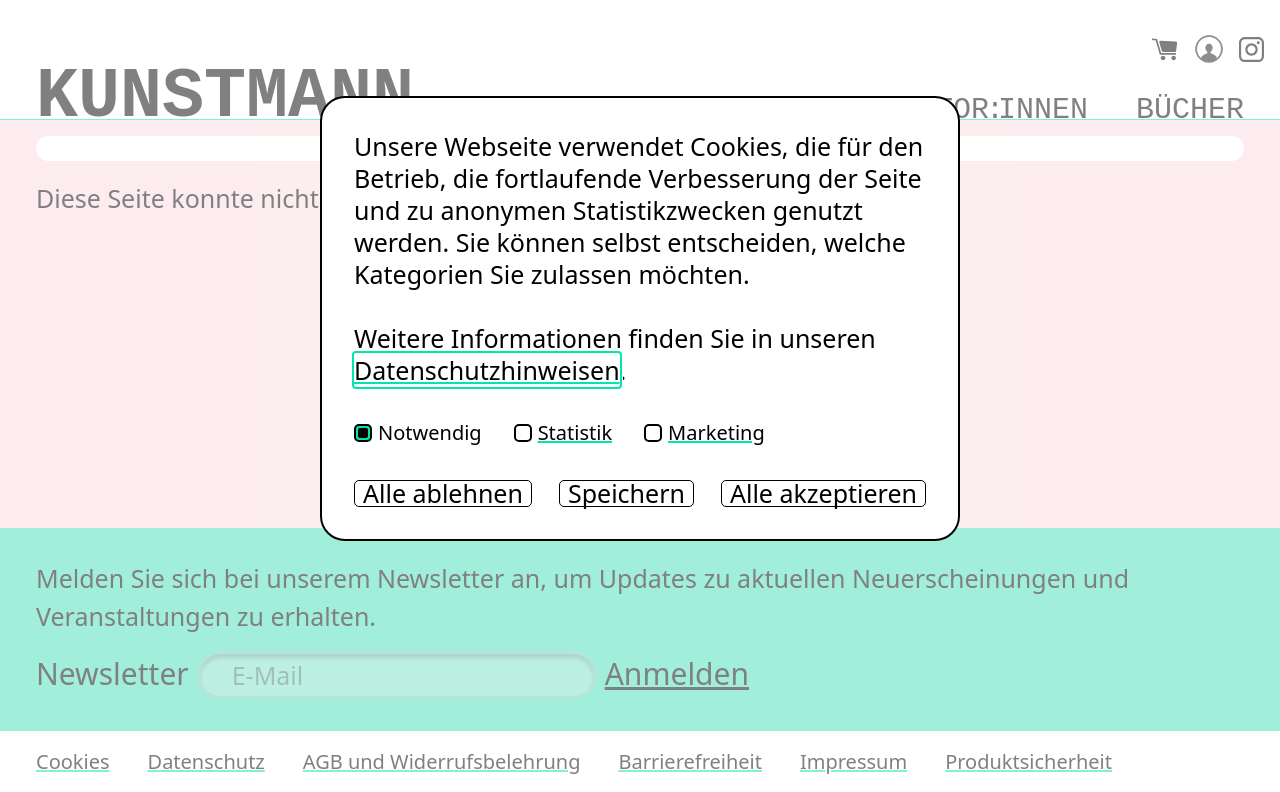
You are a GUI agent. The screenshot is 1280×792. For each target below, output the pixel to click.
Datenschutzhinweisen (487, 370)
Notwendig (418, 432)
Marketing (704, 432)
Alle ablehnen (443, 493)
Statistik (563, 432)
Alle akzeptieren (823, 493)
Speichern (626, 493)
